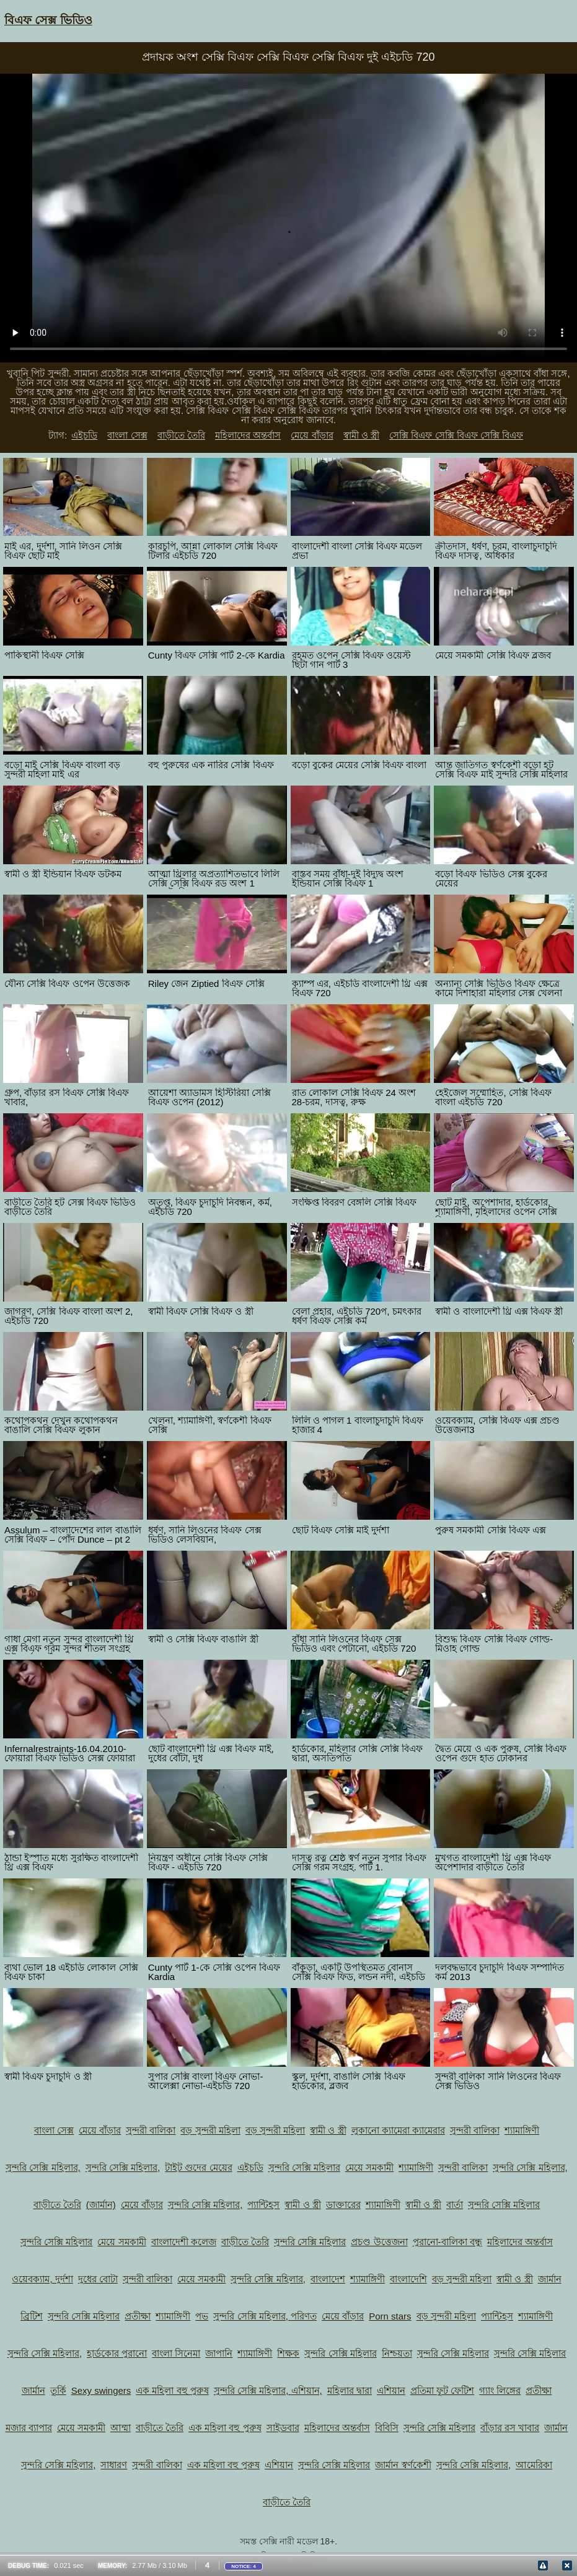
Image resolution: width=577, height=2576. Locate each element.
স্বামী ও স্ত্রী (361, 435)
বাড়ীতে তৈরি (181, 435)
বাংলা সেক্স (127, 435)
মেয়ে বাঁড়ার (312, 435)
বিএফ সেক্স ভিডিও (48, 20)
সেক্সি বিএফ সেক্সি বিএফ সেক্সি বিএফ (456, 435)
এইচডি (84, 435)
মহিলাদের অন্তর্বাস (248, 435)
